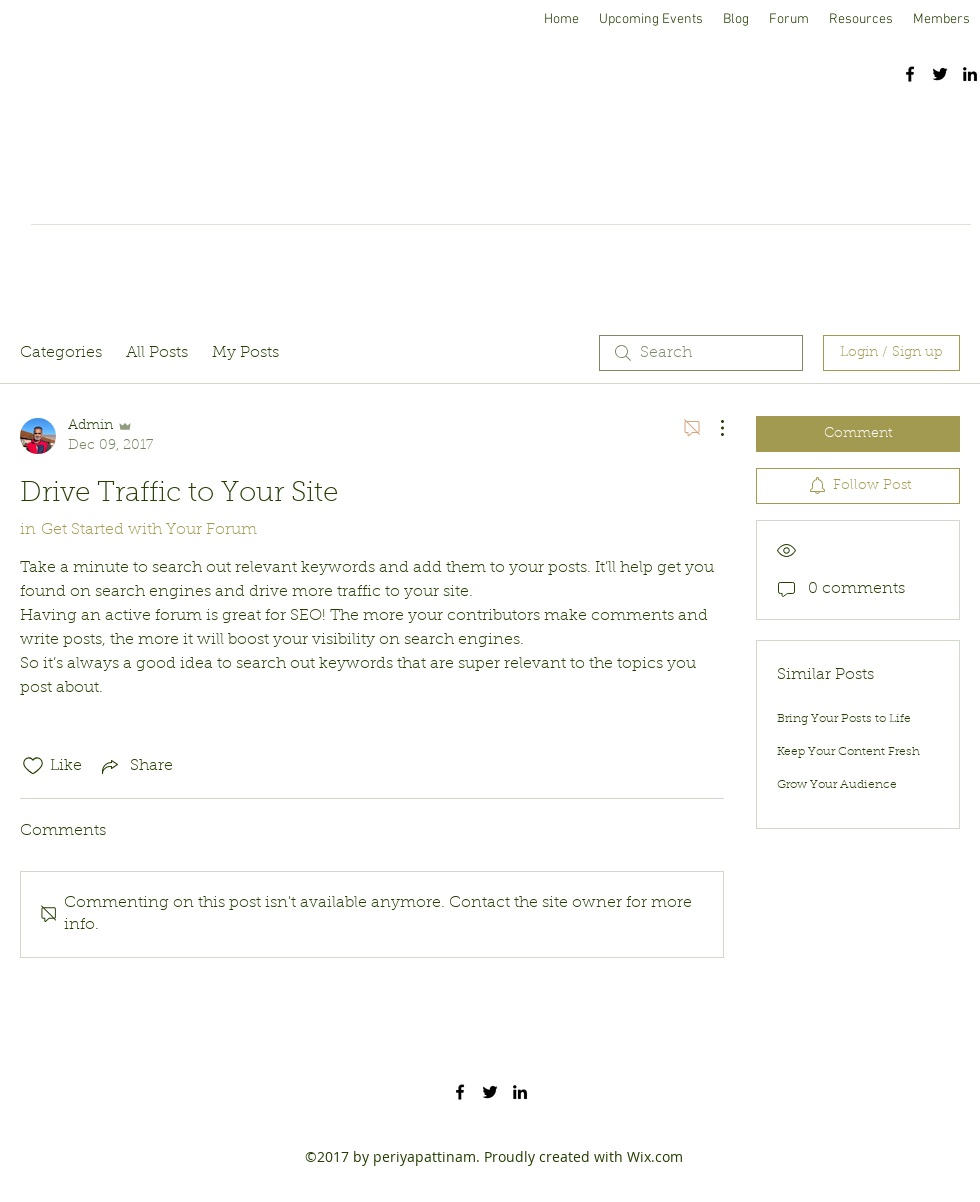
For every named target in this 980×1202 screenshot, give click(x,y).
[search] (701, 353)
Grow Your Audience (837, 785)
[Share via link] (135, 766)
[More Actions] (712, 428)
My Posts (245, 353)
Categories (61, 353)
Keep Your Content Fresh (848, 752)
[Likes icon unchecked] (33, 766)
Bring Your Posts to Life (844, 719)
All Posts (157, 353)
